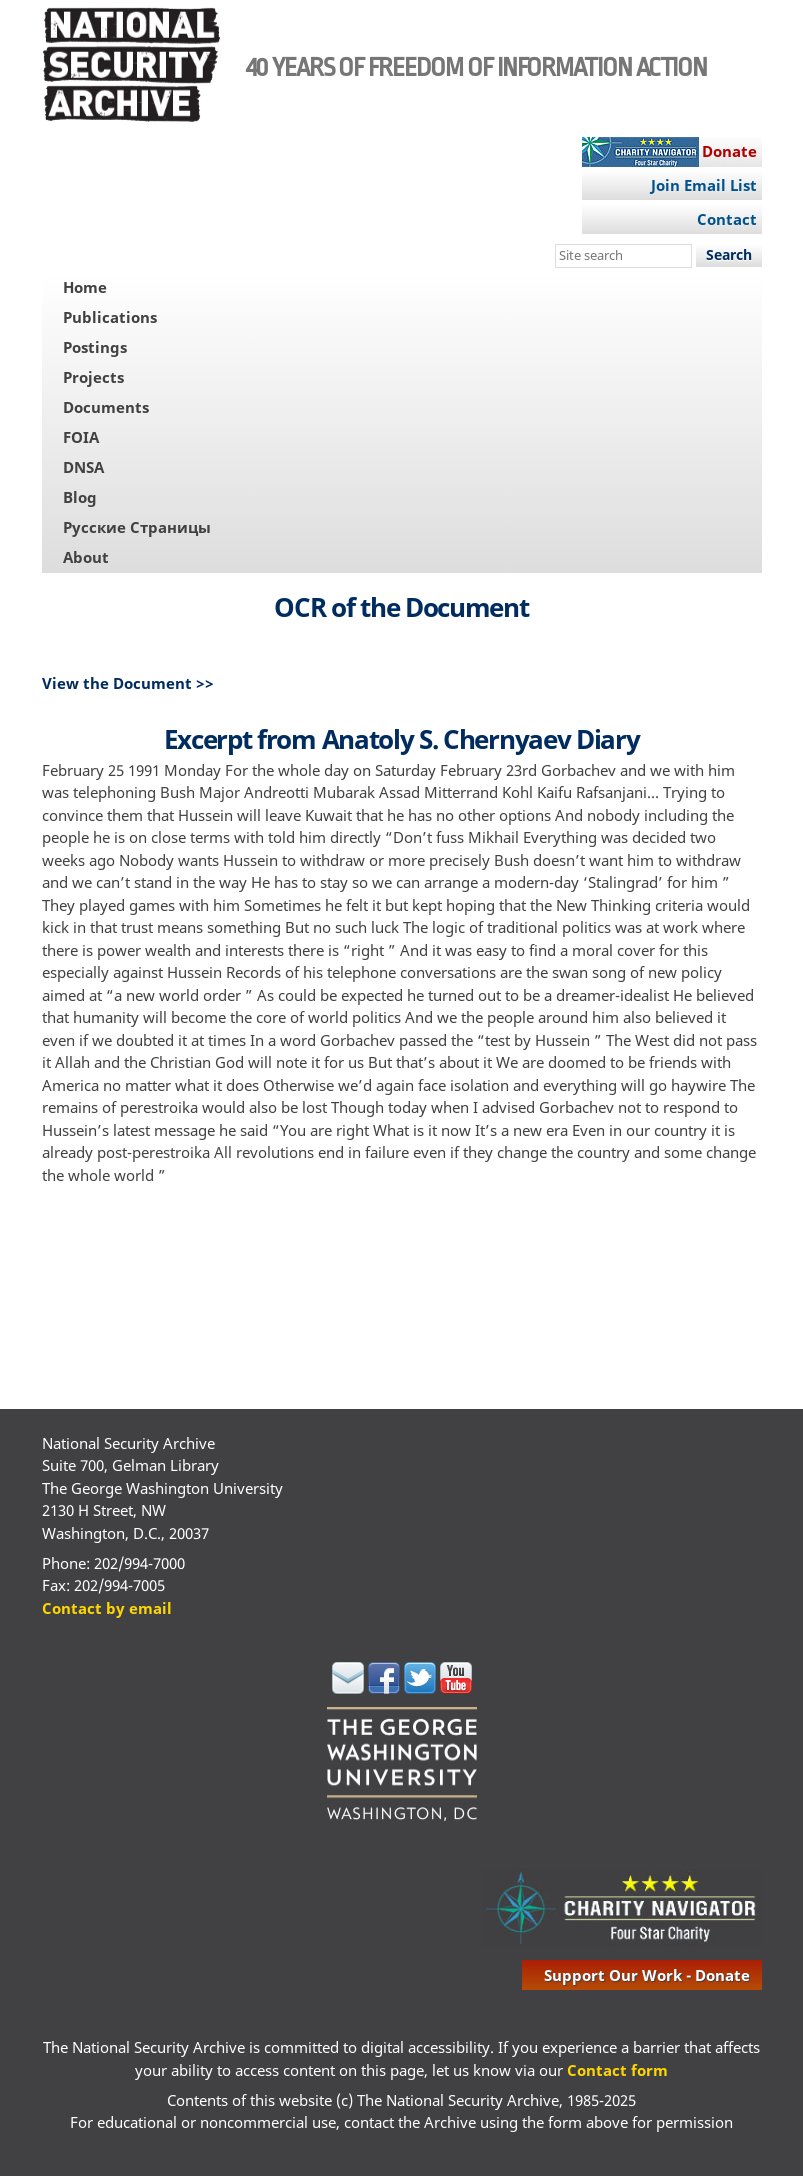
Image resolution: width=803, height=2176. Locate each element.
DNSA (83, 467)
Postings (95, 347)
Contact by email (107, 1608)
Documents (106, 407)
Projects (93, 377)
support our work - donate (647, 1975)
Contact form (617, 2070)
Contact (727, 219)
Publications (110, 317)
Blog (80, 497)
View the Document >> (128, 683)
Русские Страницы (137, 527)
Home (85, 287)
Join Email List (704, 185)
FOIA (81, 437)
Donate (729, 151)
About (86, 557)
